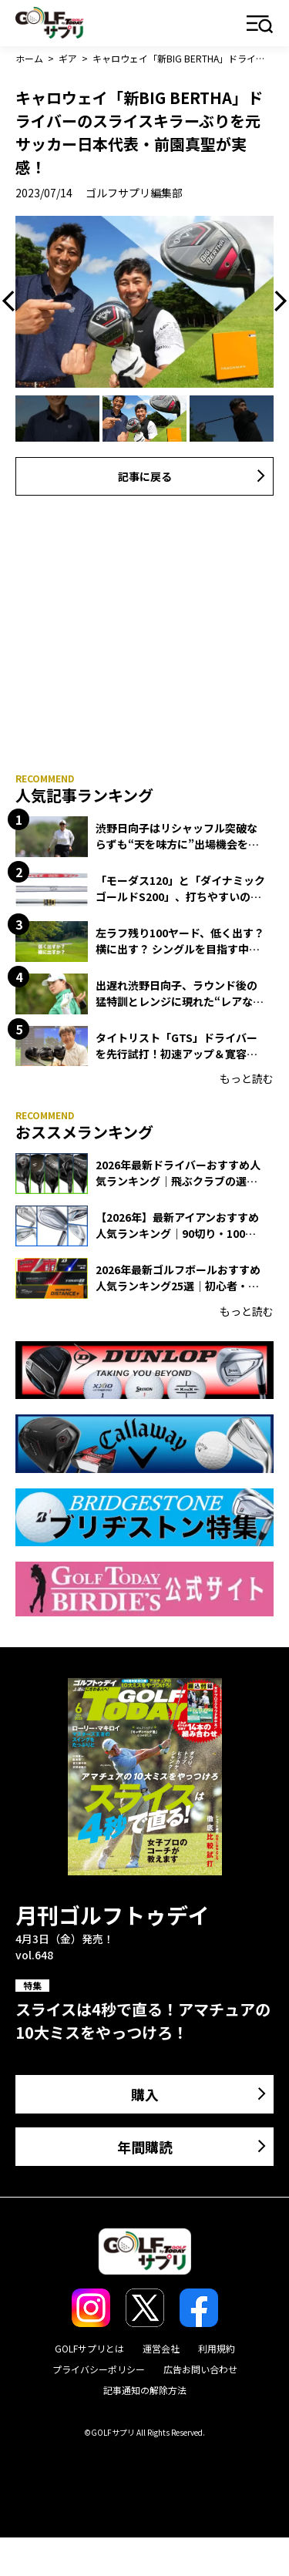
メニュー (260, 25)
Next (276, 301)
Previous (12, 301)
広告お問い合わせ (200, 2369)
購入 (145, 2094)
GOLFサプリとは (89, 2348)
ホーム (29, 58)
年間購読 (145, 2147)
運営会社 (161, 2348)
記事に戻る (145, 476)
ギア (68, 58)
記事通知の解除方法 (145, 2389)
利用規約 (216, 2348)
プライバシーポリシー (98, 2369)
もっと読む (247, 1078)
